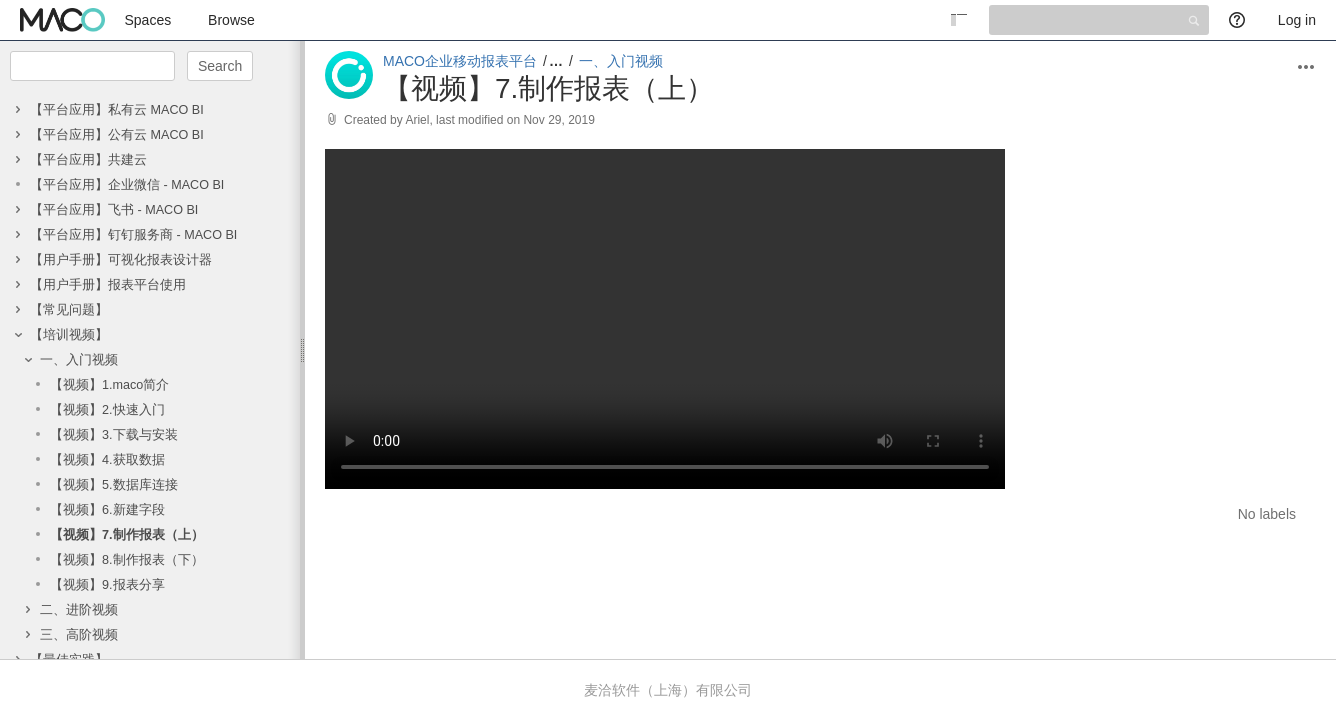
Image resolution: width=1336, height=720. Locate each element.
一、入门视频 (79, 360)
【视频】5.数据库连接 (114, 485)
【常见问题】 (69, 310)
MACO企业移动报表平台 (460, 61)
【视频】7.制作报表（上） (127, 535)
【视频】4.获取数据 (107, 460)
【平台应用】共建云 (88, 160)
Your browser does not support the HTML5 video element (665, 319)
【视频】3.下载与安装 (114, 435)
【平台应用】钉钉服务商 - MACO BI (133, 235)
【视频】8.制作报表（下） (127, 560)
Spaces (148, 20)
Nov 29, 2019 (558, 120)
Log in (1297, 20)
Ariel (417, 120)
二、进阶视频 (79, 610)
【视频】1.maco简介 (109, 385)
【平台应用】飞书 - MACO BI (114, 210)
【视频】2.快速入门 (107, 410)
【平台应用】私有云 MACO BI (117, 110)
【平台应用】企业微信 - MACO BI (127, 185)
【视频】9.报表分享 (107, 585)
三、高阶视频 (79, 635)
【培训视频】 (69, 335)
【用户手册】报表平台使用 (108, 285)
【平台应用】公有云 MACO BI (117, 135)
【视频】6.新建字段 (107, 510)
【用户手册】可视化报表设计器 (121, 260)
